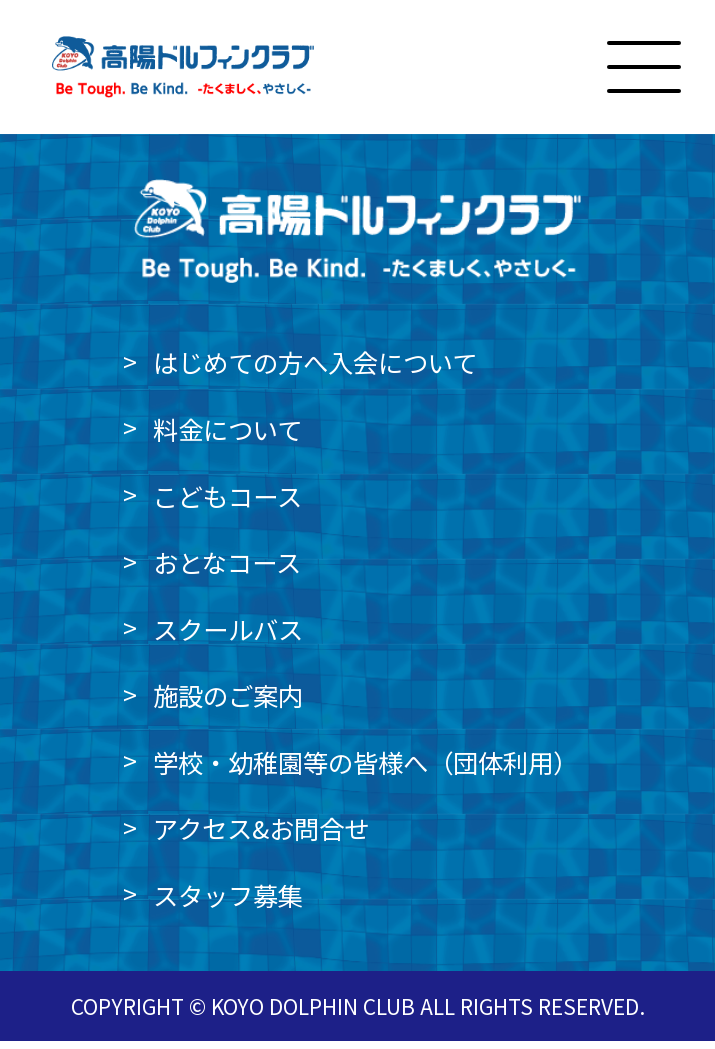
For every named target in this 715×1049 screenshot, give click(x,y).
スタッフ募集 (228, 903)
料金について (227, 437)
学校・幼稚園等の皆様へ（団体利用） (365, 770)
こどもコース (227, 504)
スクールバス (228, 637)
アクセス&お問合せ (261, 837)
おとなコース (227, 570)
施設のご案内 (228, 703)
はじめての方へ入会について (315, 371)
